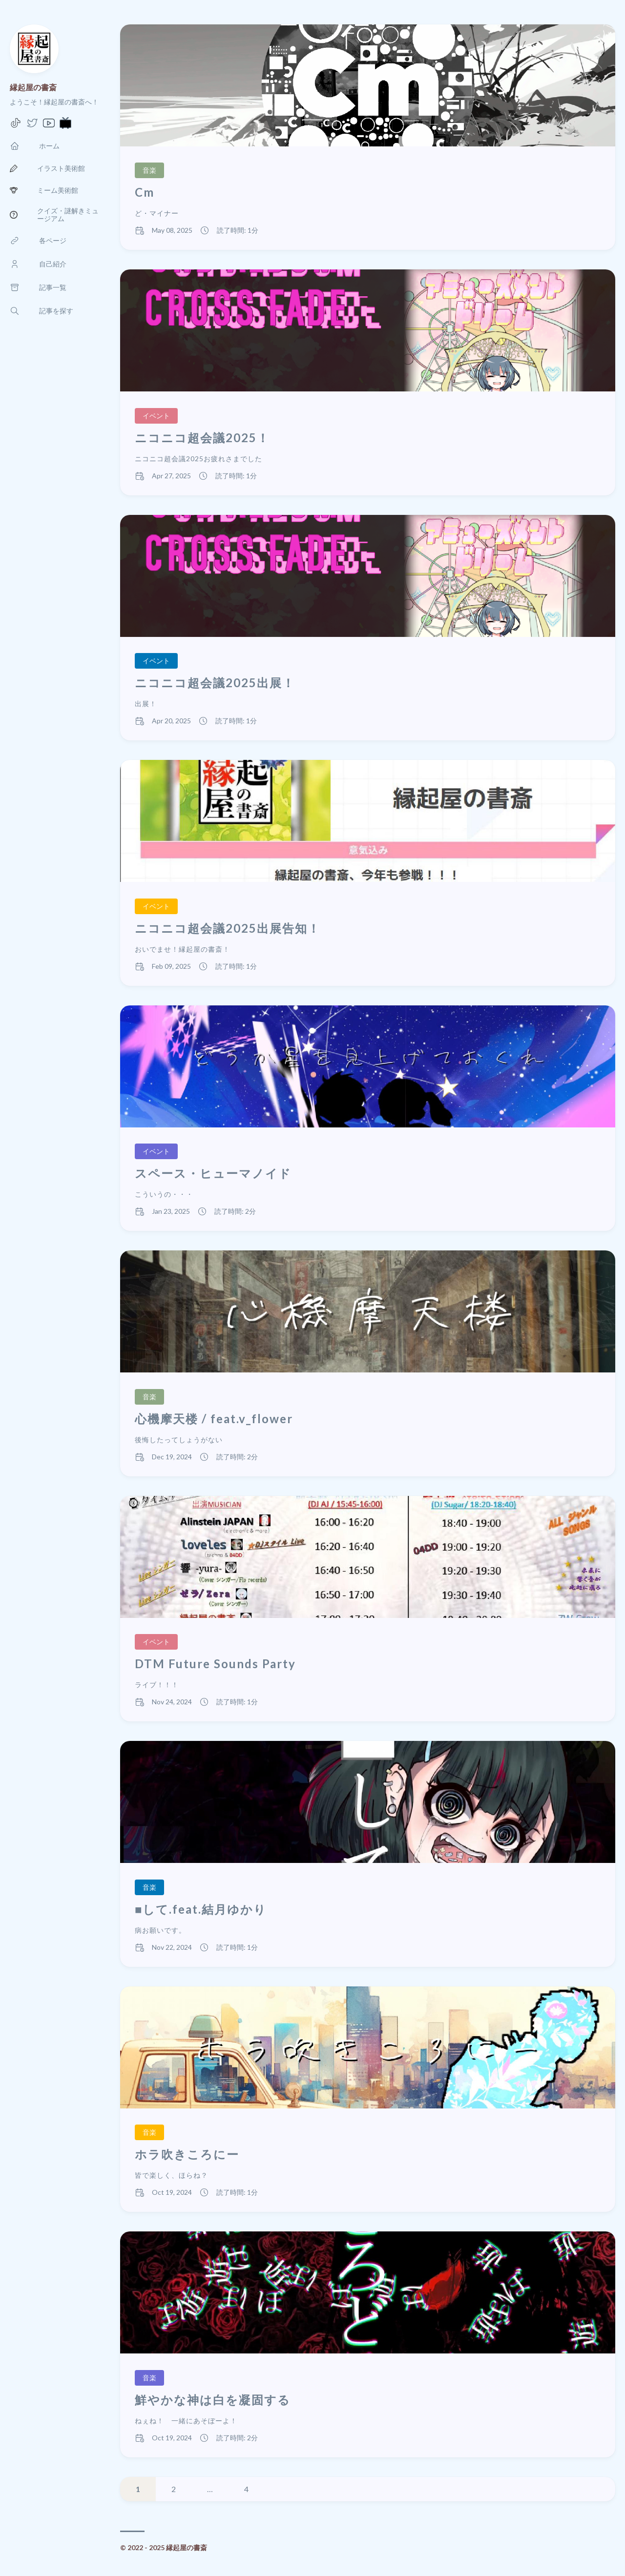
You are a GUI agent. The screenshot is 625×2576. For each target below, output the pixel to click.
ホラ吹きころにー (187, 2154)
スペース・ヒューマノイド (213, 1173)
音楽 (149, 170)
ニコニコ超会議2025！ (202, 437)
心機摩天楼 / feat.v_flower (214, 1418)
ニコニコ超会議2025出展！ (215, 682)
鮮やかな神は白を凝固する (213, 2399)
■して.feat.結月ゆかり (201, 1909)
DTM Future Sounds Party (215, 1663)
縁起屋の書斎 (33, 87)
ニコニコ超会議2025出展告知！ (227, 928)
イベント (156, 415)
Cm (144, 192)
